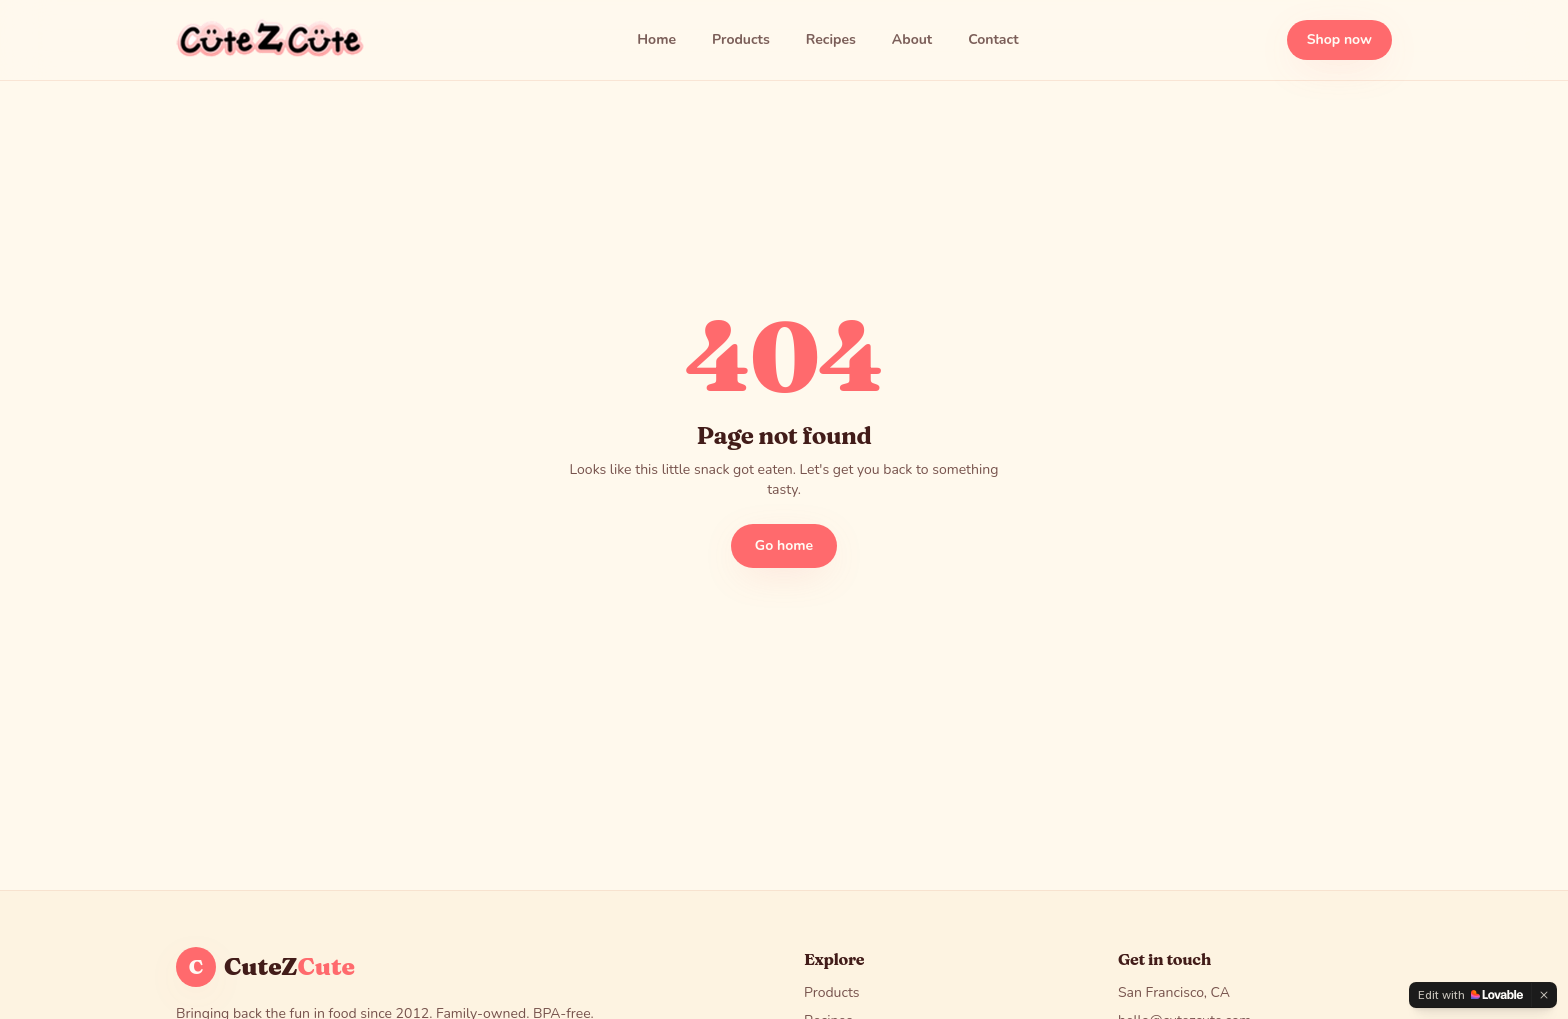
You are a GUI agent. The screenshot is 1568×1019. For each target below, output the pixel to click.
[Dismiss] (1544, 995)
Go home (784, 545)
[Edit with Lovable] (1470, 995)
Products (741, 39)
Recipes (831, 39)
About (912, 39)
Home (656, 39)
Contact (993, 39)
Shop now (1339, 39)
